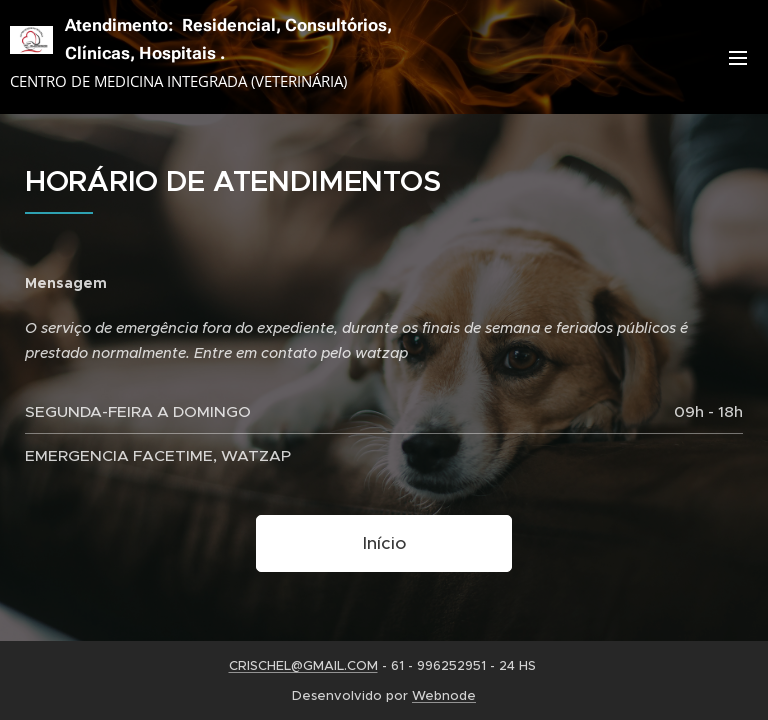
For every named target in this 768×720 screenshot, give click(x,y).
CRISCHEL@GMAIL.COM (303, 665)
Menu (738, 58)
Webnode (444, 695)
